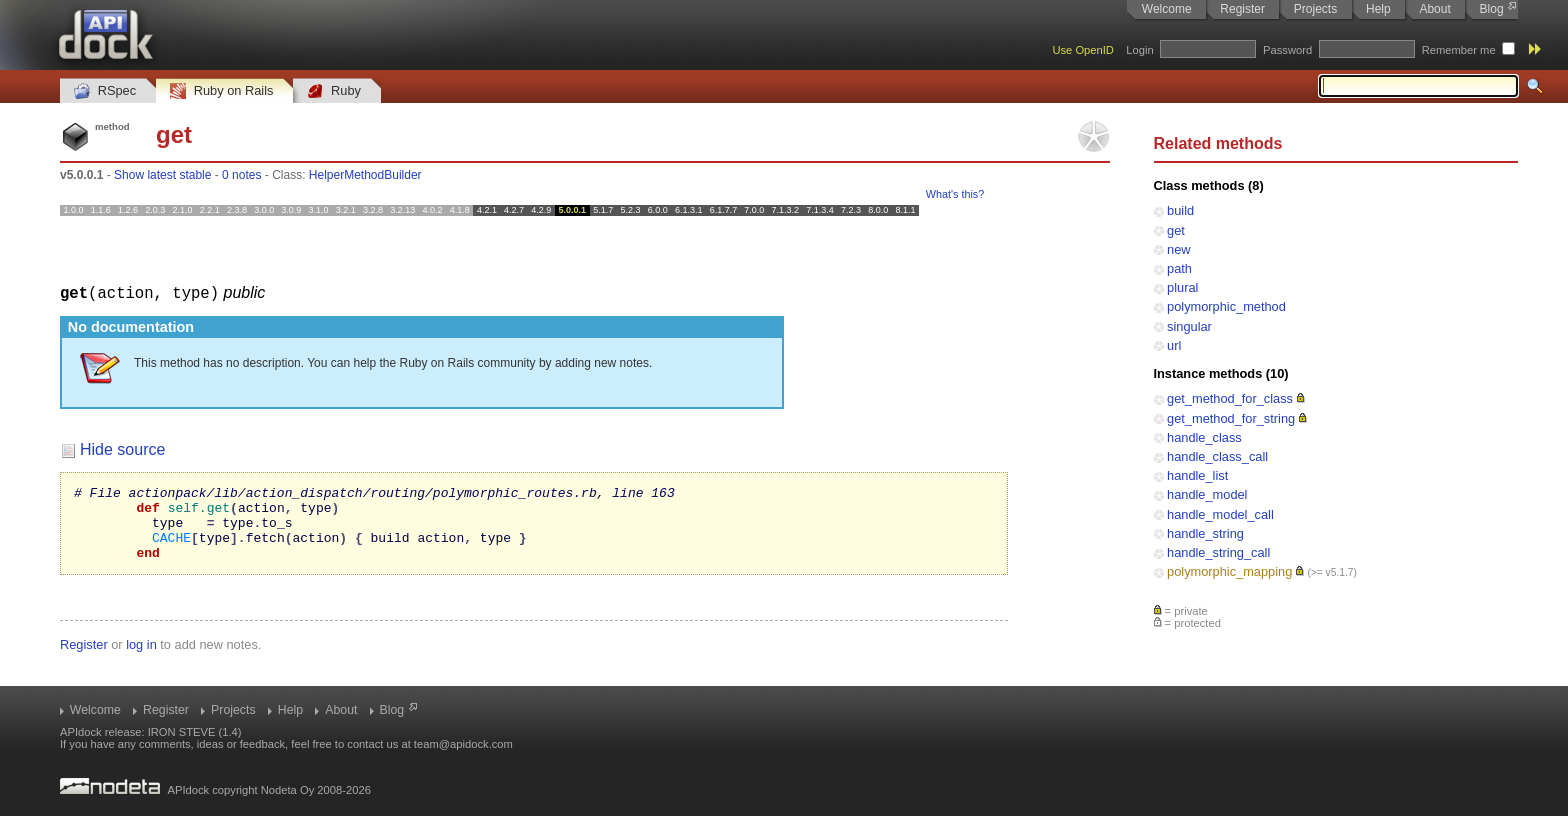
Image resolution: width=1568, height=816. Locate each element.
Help (1378, 9)
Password (1287, 50)
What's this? (955, 194)
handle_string (1205, 533)
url (1174, 345)
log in (141, 658)
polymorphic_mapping (1229, 571)
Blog (1492, 9)
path (1179, 268)
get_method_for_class (1230, 398)
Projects (1315, 9)
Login (1139, 50)
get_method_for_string (1231, 418)
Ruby (334, 91)
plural (1182, 287)
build (1180, 210)
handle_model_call (1220, 514)
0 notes (241, 175)
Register (1242, 9)
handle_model (1207, 494)
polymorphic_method (1226, 306)
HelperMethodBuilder (365, 175)
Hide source (122, 448)
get (1176, 230)
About (1434, 9)
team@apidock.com (463, 744)
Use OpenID (1083, 50)
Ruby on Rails (221, 91)
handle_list (1197, 475)
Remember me (1459, 50)
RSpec (105, 91)
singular (1189, 326)
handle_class (1204, 437)
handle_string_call (1218, 552)
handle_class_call (1217, 456)
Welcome (1167, 9)
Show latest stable (162, 175)
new (1178, 249)
